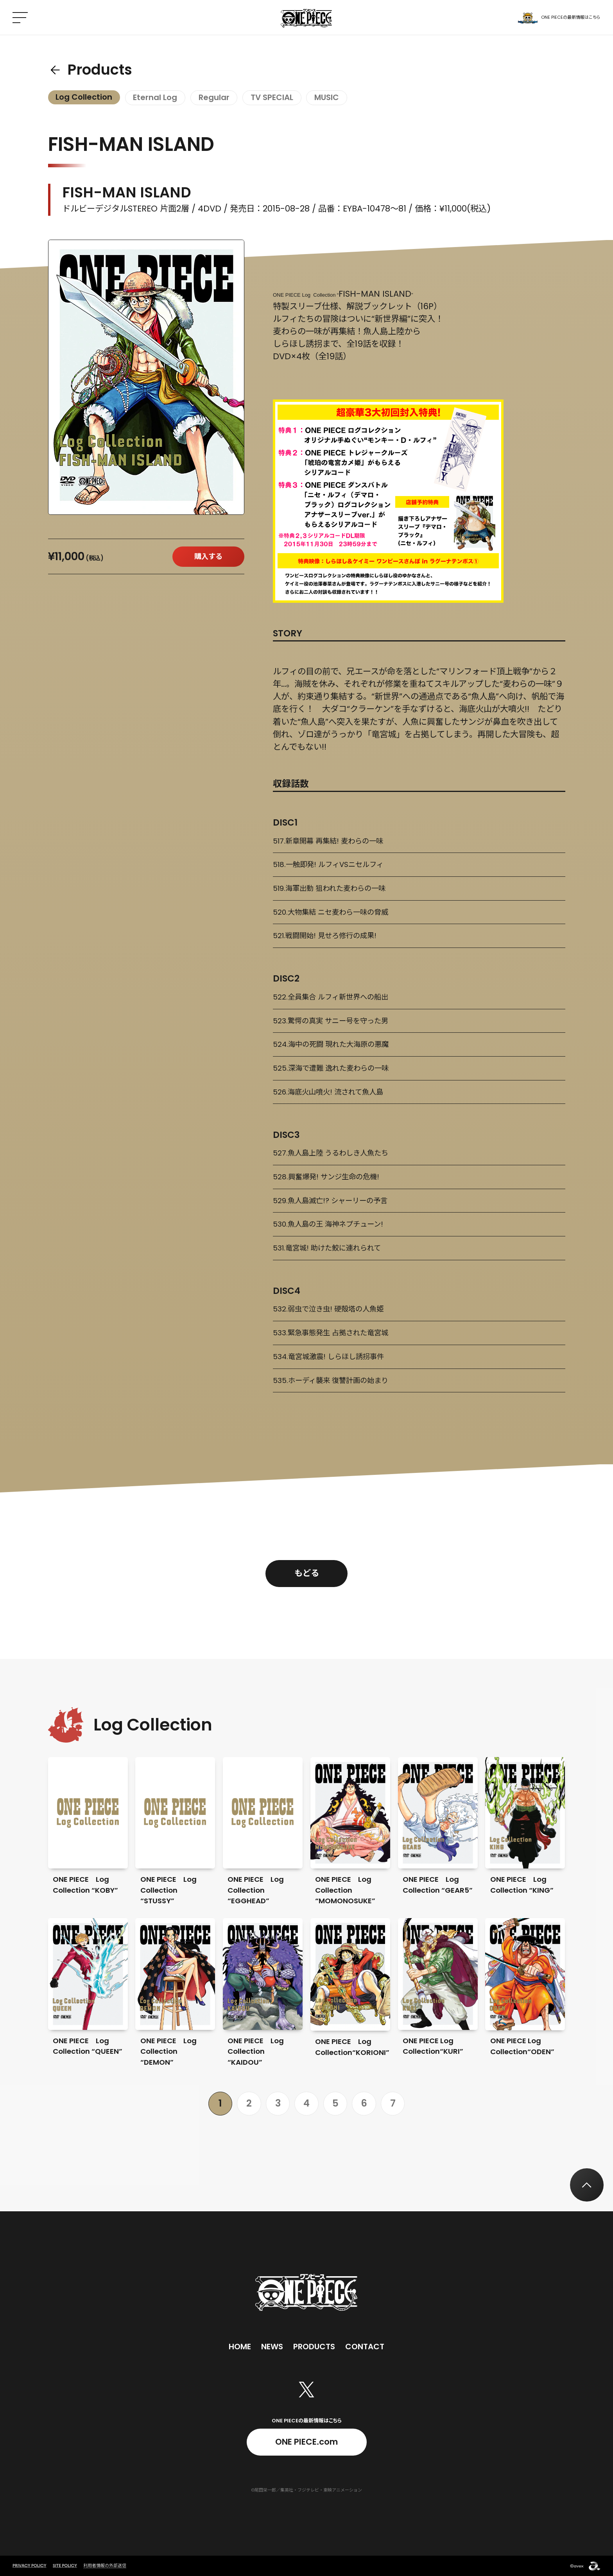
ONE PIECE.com (306, 2442)
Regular (214, 97)
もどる (306, 1573)
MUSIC (326, 97)
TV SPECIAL (272, 97)
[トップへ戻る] (587, 2185)
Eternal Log (155, 97)
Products (99, 69)
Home (240, 2346)
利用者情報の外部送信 (104, 2565)
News (272, 2346)
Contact (364, 2346)
